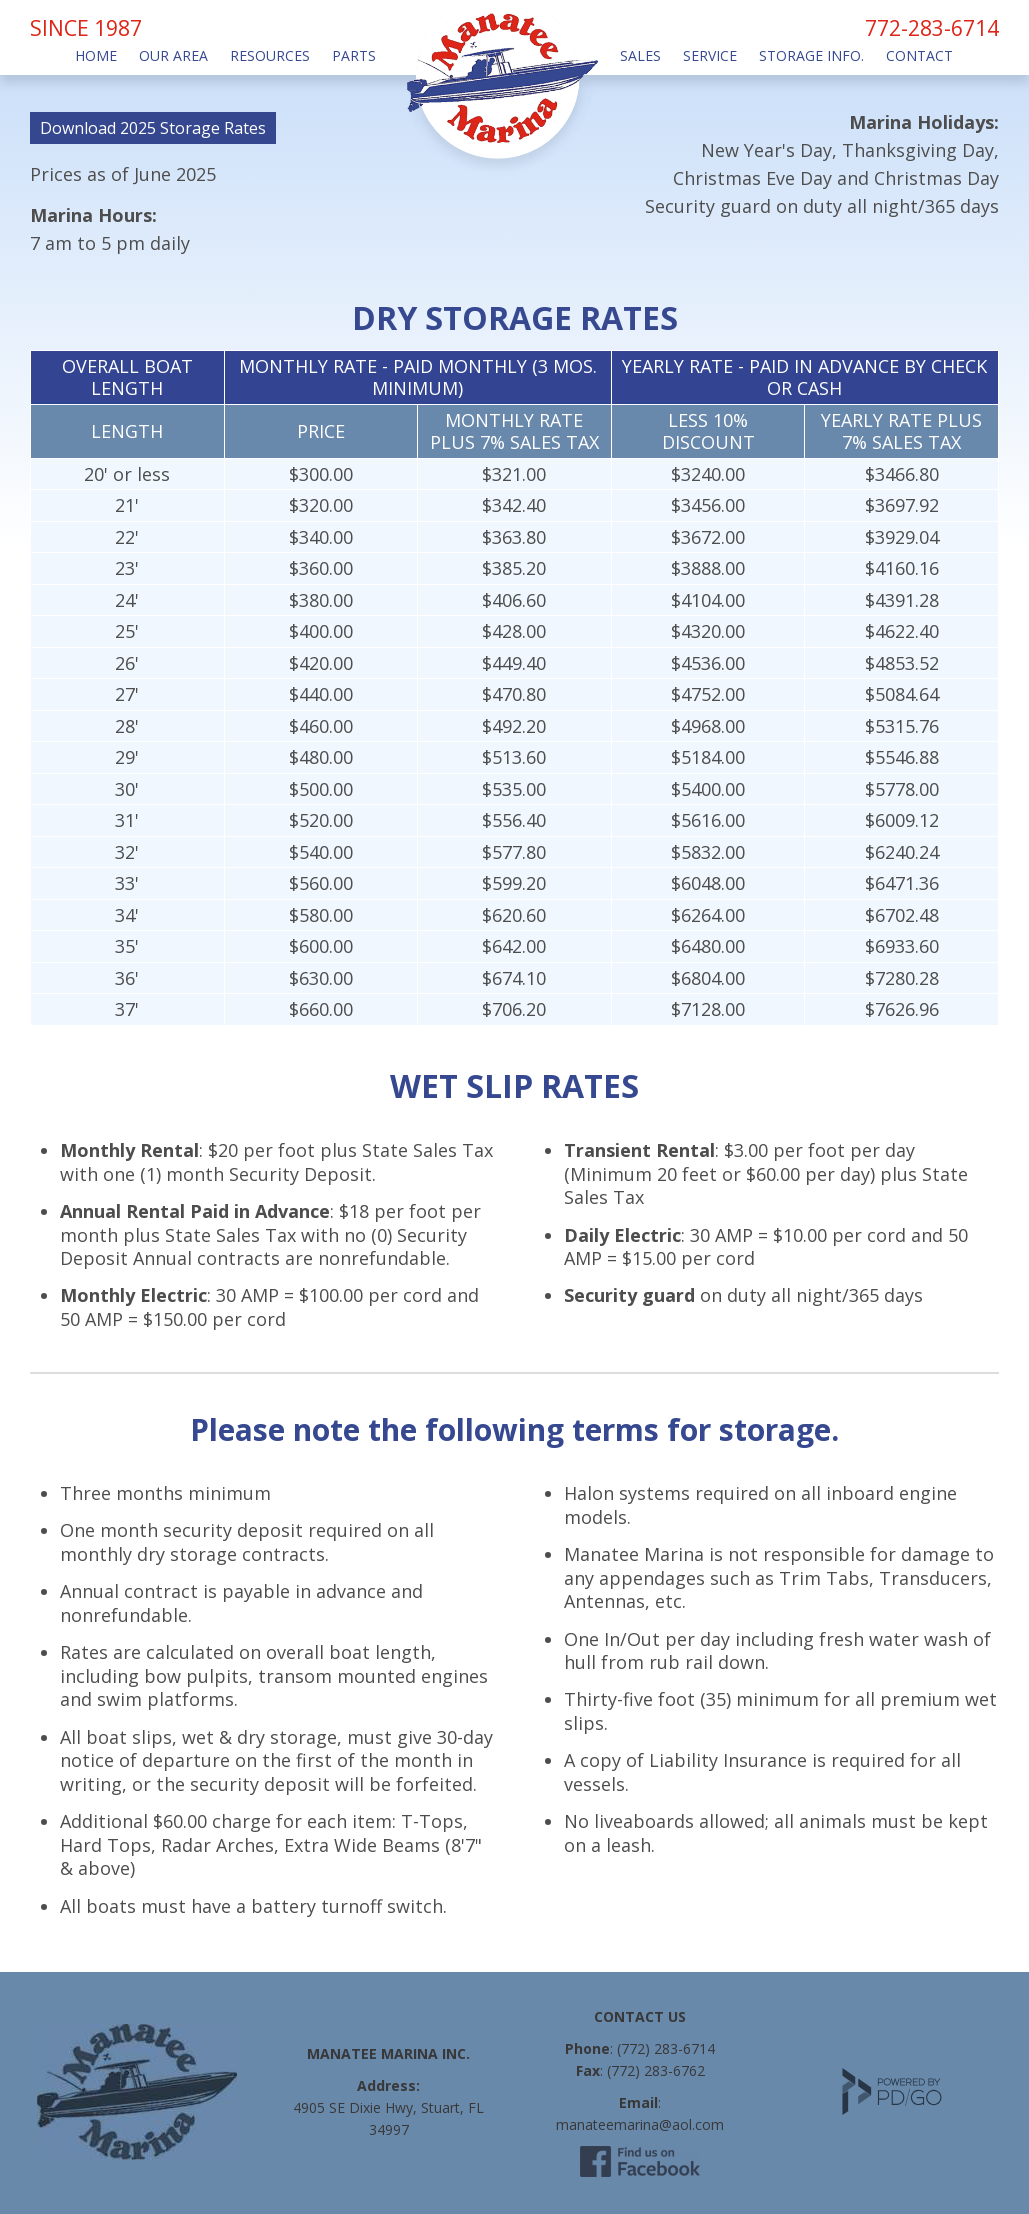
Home (96, 55)
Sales (640, 55)
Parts (354, 55)
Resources (270, 55)
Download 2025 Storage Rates (153, 128)
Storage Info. (811, 55)
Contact (919, 55)
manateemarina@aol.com (640, 2124)
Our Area (173, 55)
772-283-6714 (932, 28)
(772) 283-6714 (666, 2048)
